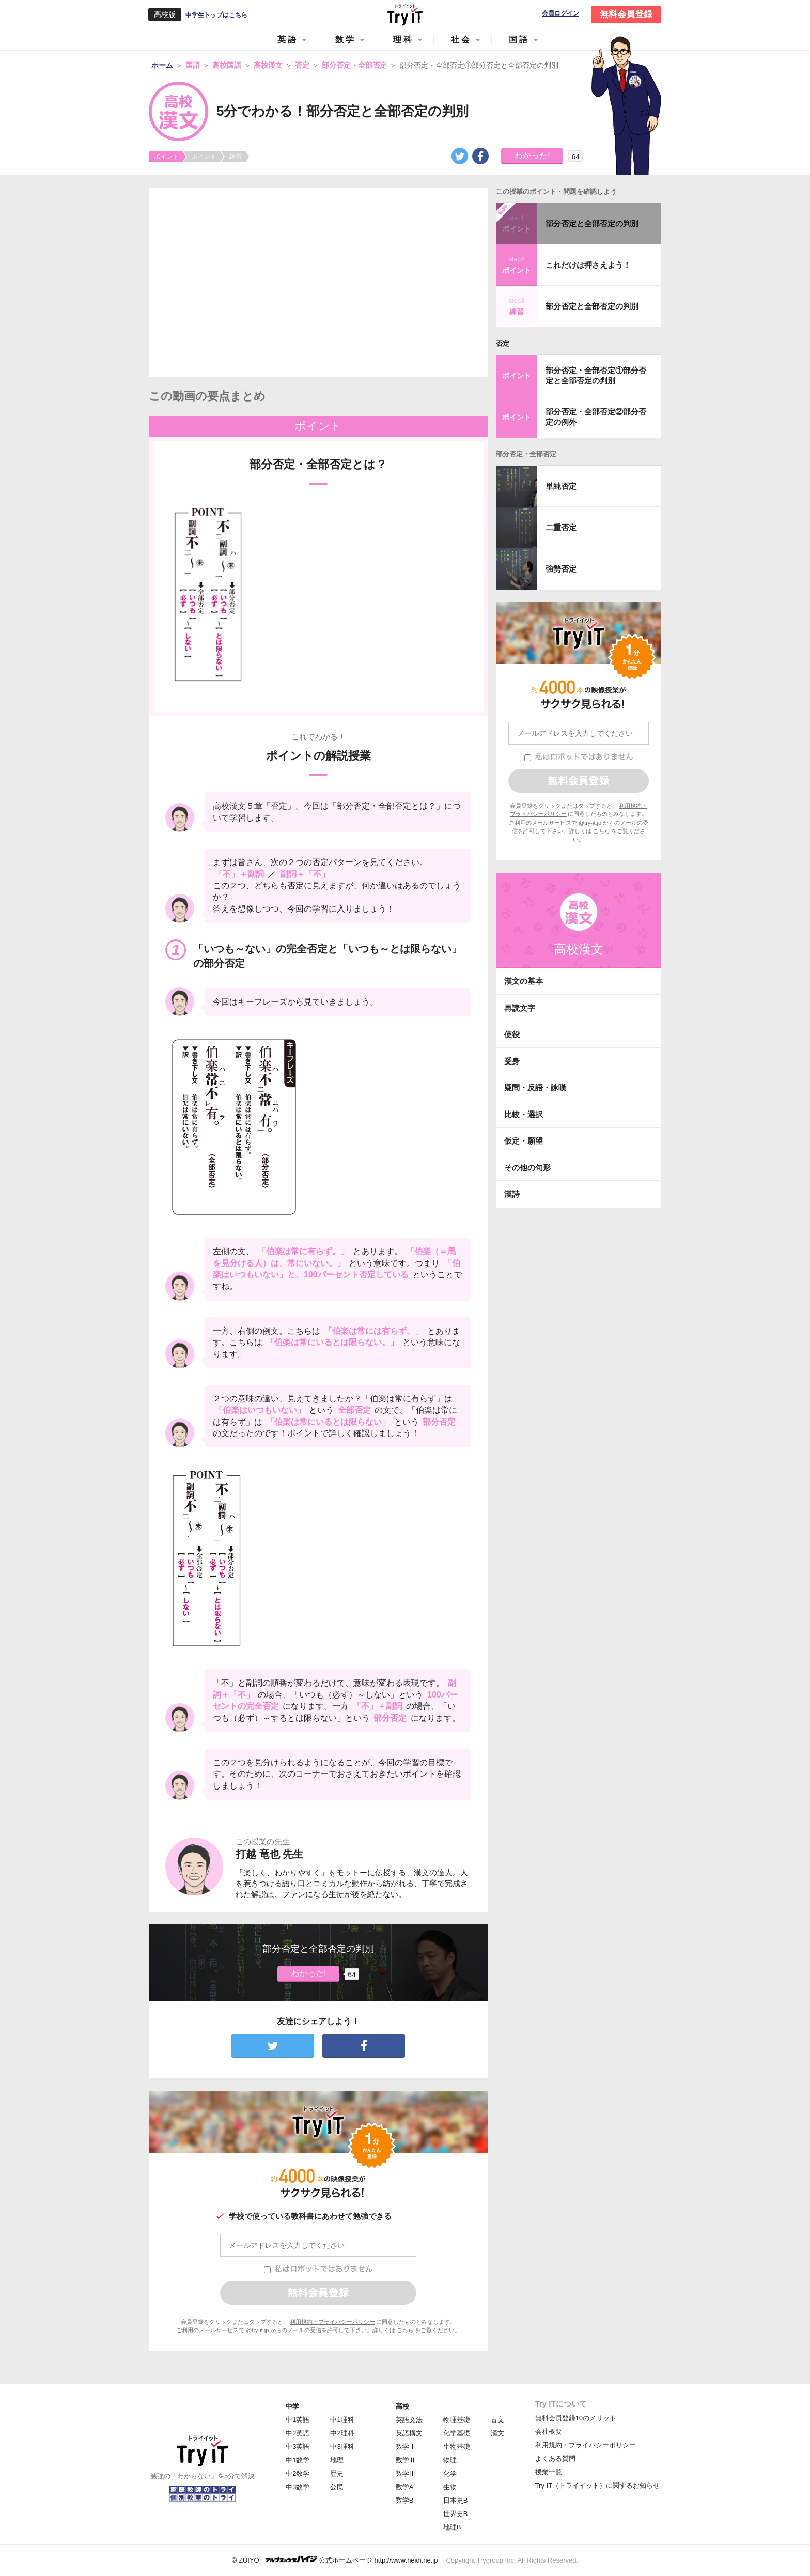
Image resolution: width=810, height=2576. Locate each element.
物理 (450, 2460)
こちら (405, 2330)
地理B (452, 2527)
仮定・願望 (523, 1140)
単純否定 (561, 486)
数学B (405, 2500)
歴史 (337, 2473)
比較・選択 (523, 1114)
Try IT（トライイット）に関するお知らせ (597, 2485)
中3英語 (297, 2446)
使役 (512, 1034)
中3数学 (297, 2487)
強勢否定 (561, 568)
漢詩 (512, 1194)
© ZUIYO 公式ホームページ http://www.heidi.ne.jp (335, 2559)
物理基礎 (456, 2420)
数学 (345, 39)
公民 (337, 2487)
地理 (337, 2460)
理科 (403, 39)
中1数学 (297, 2460)
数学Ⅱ (406, 2460)
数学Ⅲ (406, 2473)
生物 (450, 2487)
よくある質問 (555, 2458)
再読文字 (519, 1008)
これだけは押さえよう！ (588, 264)
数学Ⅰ (406, 2446)
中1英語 (297, 2420)
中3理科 (342, 2446)
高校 (402, 2406)
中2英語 (297, 2433)
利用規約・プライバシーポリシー (332, 2322)
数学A (405, 2487)
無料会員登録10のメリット (575, 2418)
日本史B (455, 2500)
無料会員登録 (626, 14)
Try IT (405, 14)
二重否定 (561, 527)
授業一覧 (548, 2472)
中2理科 (342, 2433)
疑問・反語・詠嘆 (535, 1087)
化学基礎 (456, 2433)
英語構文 (409, 2433)
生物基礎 (456, 2446)
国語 (519, 39)
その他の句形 (527, 1167)
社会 (461, 39)
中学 (292, 2406)
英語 (287, 39)
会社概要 (548, 2431)
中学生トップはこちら (216, 15)
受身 (512, 1061)
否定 (502, 343)
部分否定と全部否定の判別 (592, 223)
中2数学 (297, 2473)
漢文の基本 (523, 981)
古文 (497, 2420)
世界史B (455, 2514)
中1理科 (342, 2420)
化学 (450, 2473)
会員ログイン (560, 13)
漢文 (497, 2433)
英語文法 (409, 2420)
